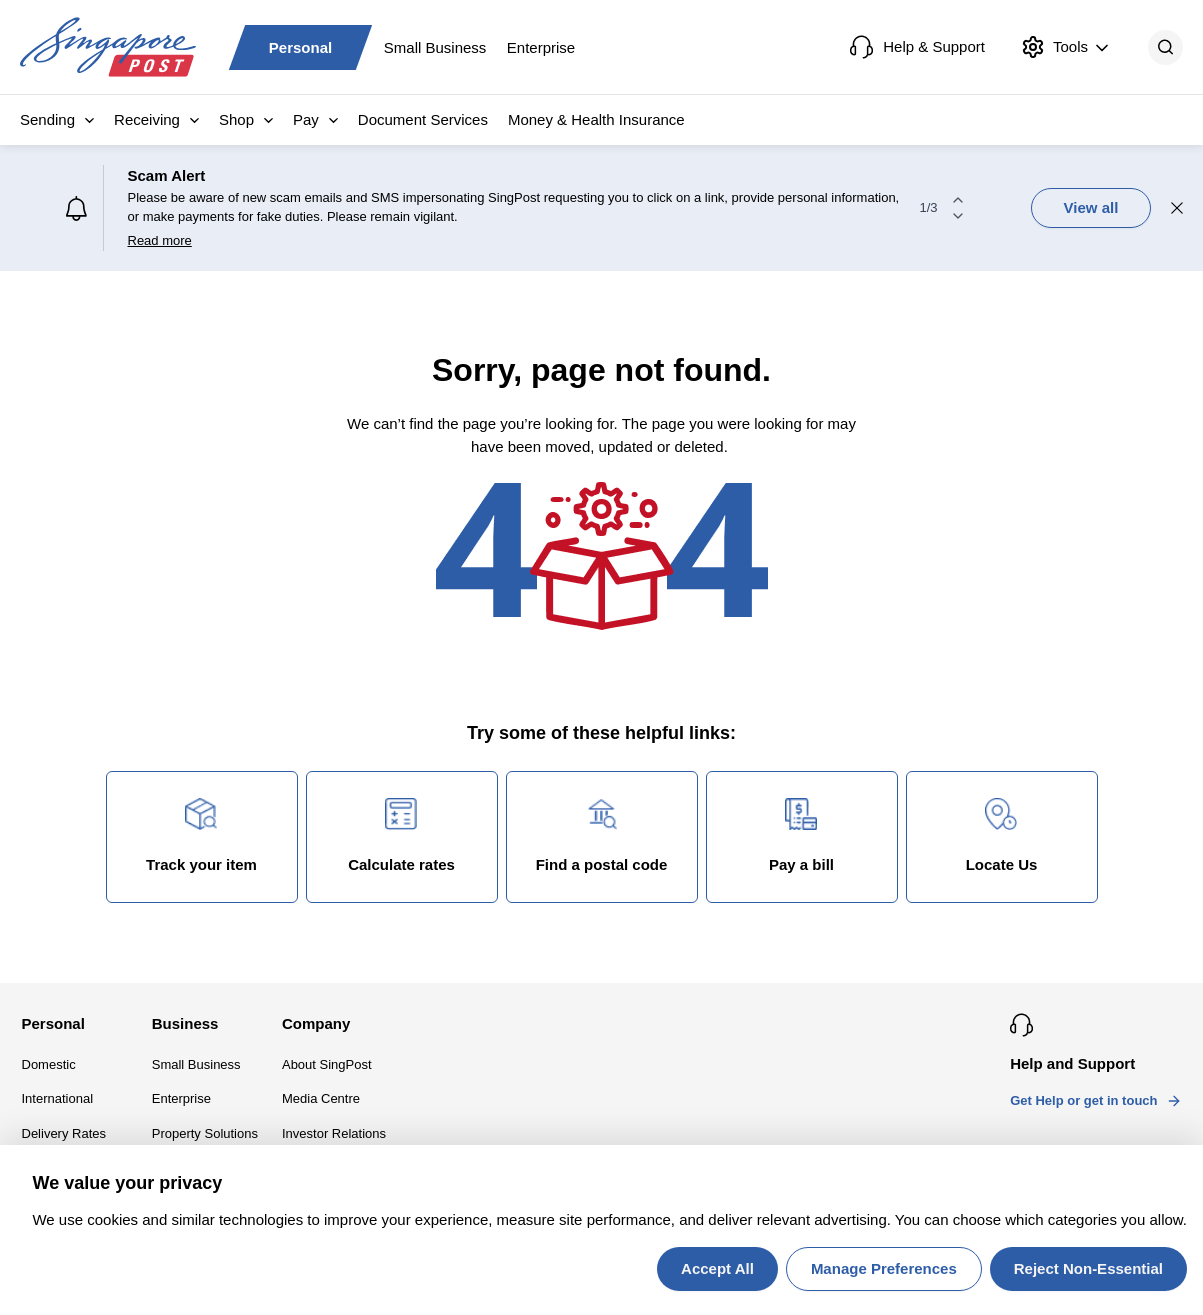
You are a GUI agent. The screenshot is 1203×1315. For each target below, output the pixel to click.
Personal (300, 46)
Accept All (717, 1268)
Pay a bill (801, 835)
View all (1091, 207)
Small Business (435, 46)
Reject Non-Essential (1088, 1268)
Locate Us (1002, 835)
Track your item (201, 835)
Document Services (423, 119)
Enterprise (541, 46)
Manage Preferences (884, 1268)
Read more (160, 240)
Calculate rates (401, 835)
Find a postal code (602, 835)
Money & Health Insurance (596, 119)
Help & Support (917, 47)
